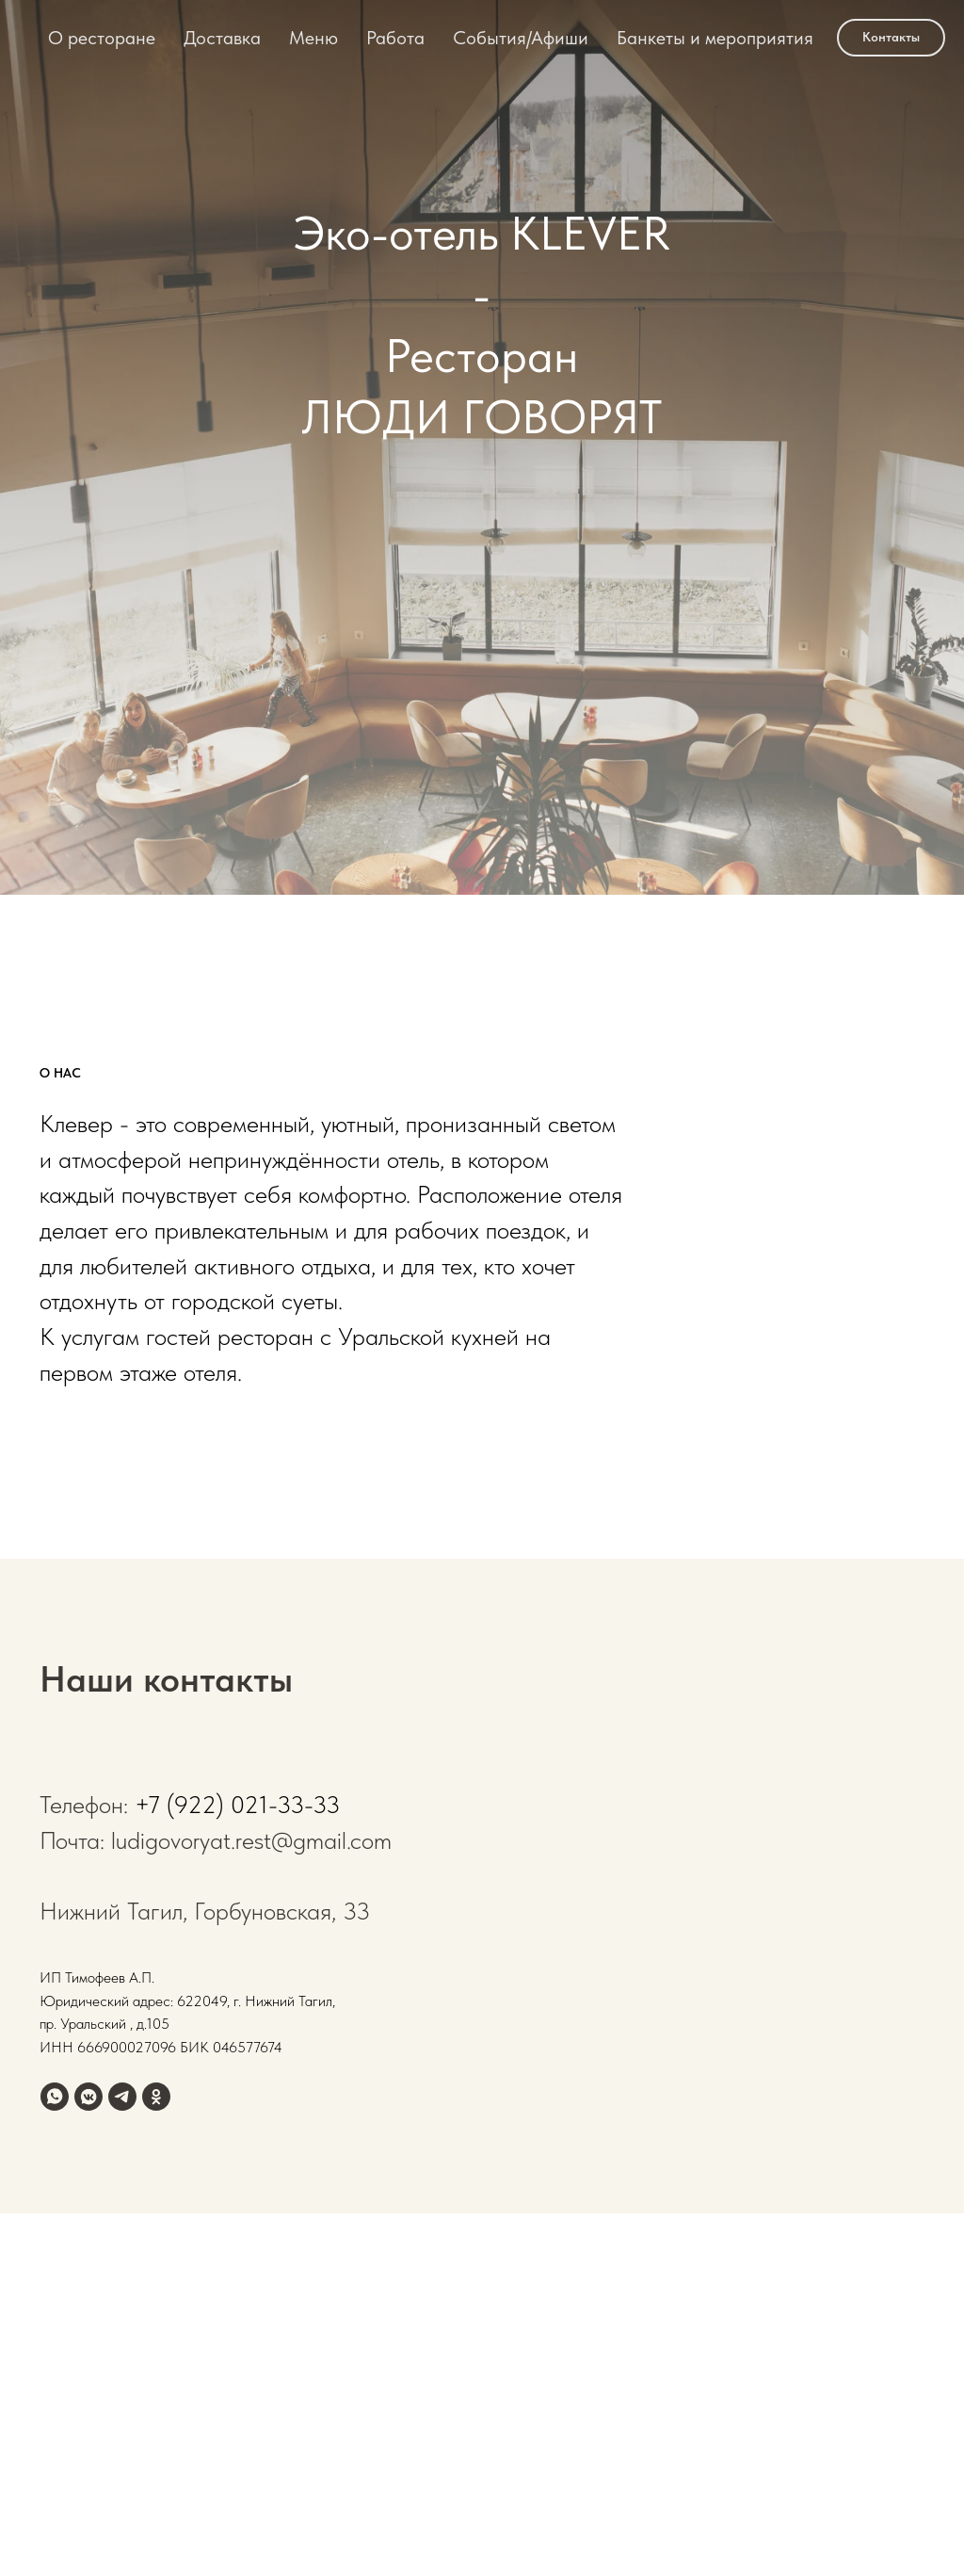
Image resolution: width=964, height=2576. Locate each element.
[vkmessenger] (88, 2096)
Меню (313, 37)
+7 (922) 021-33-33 (237, 1804)
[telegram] (122, 2096)
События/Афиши (520, 37)
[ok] (156, 2096)
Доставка (222, 37)
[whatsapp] (54, 2096)
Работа (395, 37)
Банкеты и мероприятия (715, 37)
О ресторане (101, 37)
